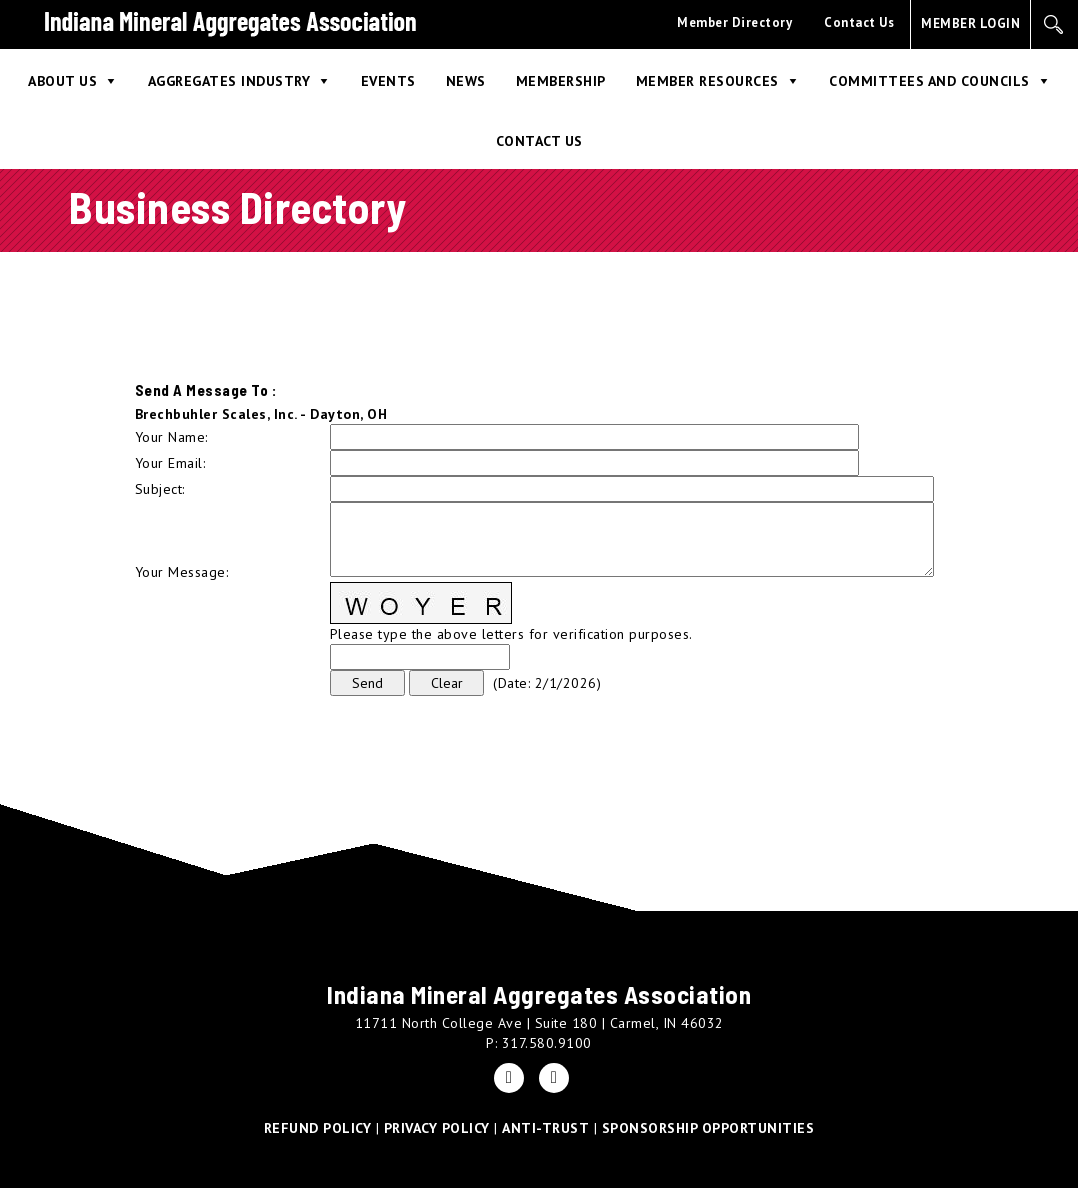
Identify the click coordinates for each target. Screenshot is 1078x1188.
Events (388, 81)
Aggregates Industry (229, 81)
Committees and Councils (929, 81)
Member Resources (707, 81)
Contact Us (859, 22)
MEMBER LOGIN (970, 23)
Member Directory (734, 22)
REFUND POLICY (318, 1128)
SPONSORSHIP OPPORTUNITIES (708, 1128)
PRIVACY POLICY (437, 1128)
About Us (62, 81)
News (466, 81)
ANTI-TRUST (545, 1128)
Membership (561, 81)
